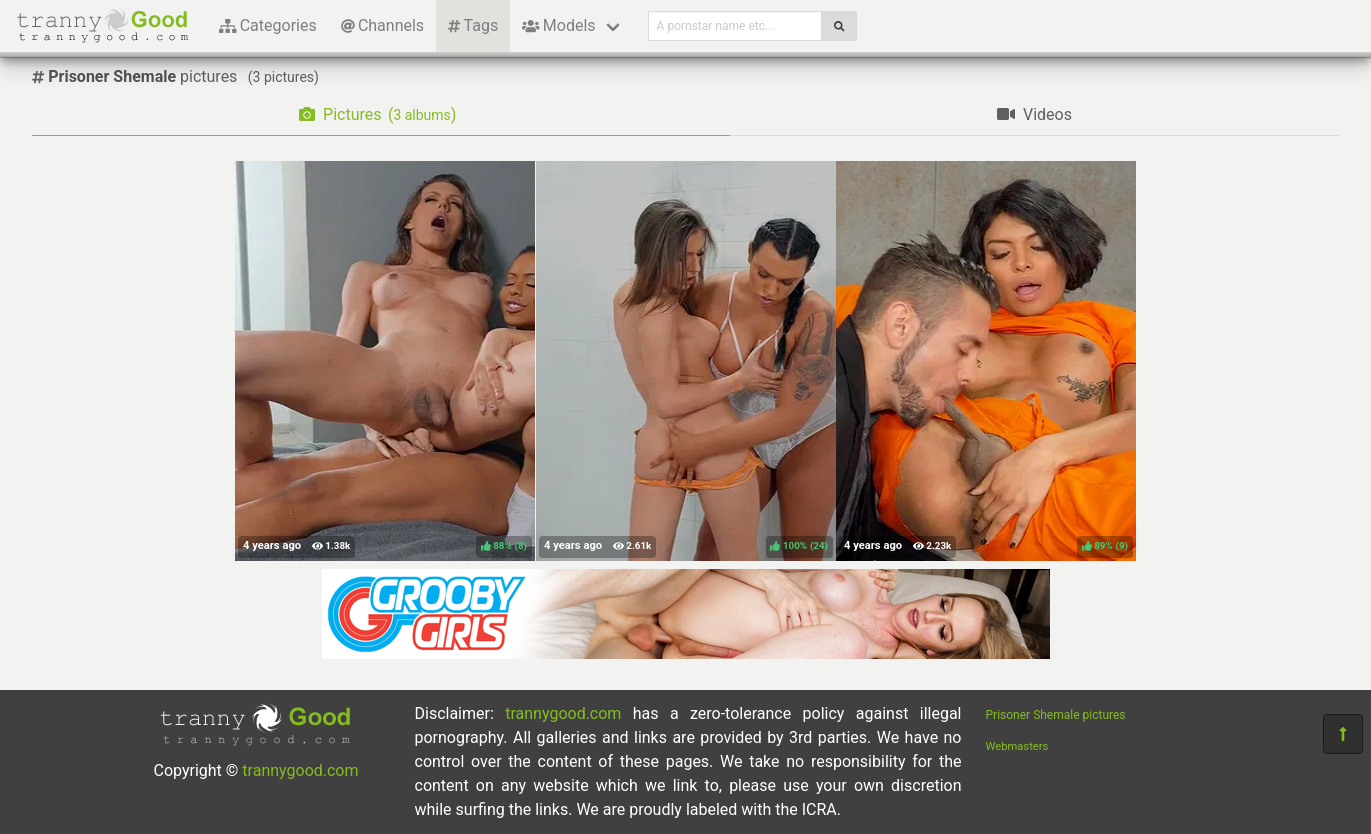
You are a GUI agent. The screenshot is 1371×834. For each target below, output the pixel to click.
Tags (473, 25)
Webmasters (1017, 746)
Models (558, 25)
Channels (382, 25)
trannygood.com (300, 770)
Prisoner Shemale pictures (1056, 715)
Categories (268, 25)
